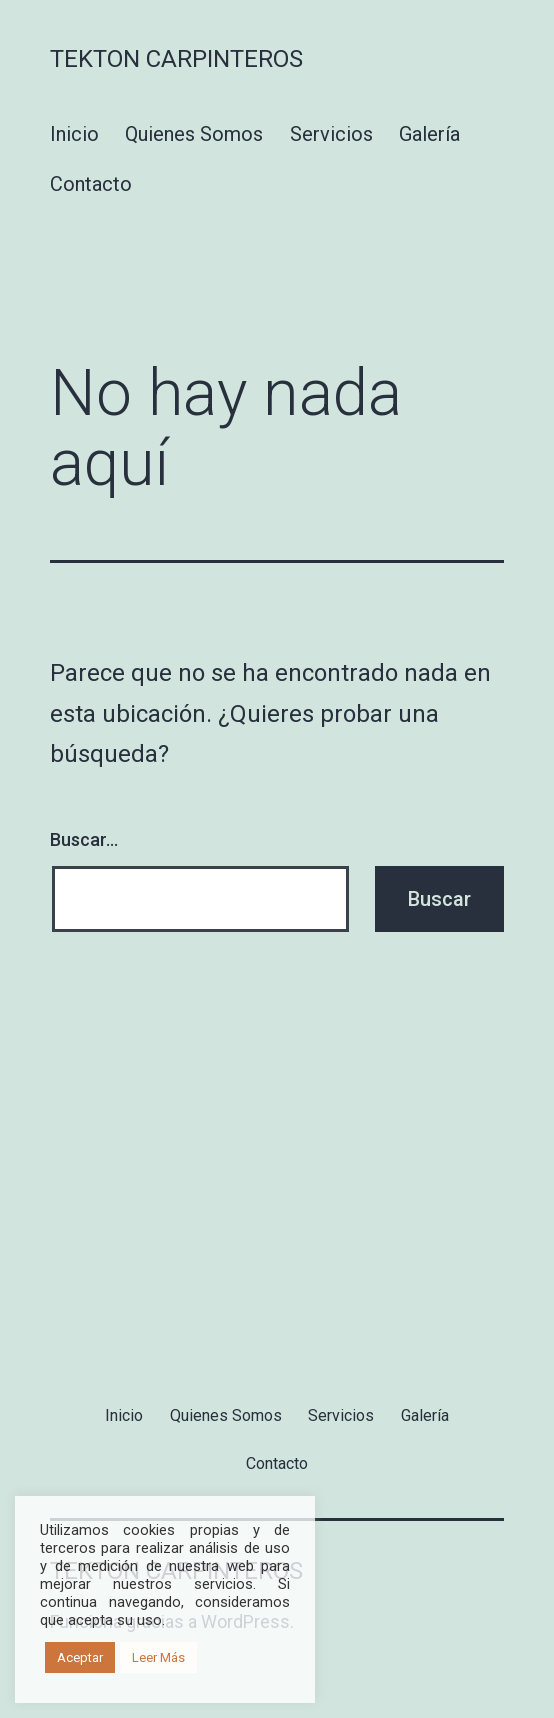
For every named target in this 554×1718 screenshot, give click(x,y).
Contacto (91, 184)
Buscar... (84, 839)
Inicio (74, 134)
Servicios (331, 134)
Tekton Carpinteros (176, 59)
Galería (429, 134)
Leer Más (158, 1657)
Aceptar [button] (80, 1657)
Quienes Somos (194, 134)
